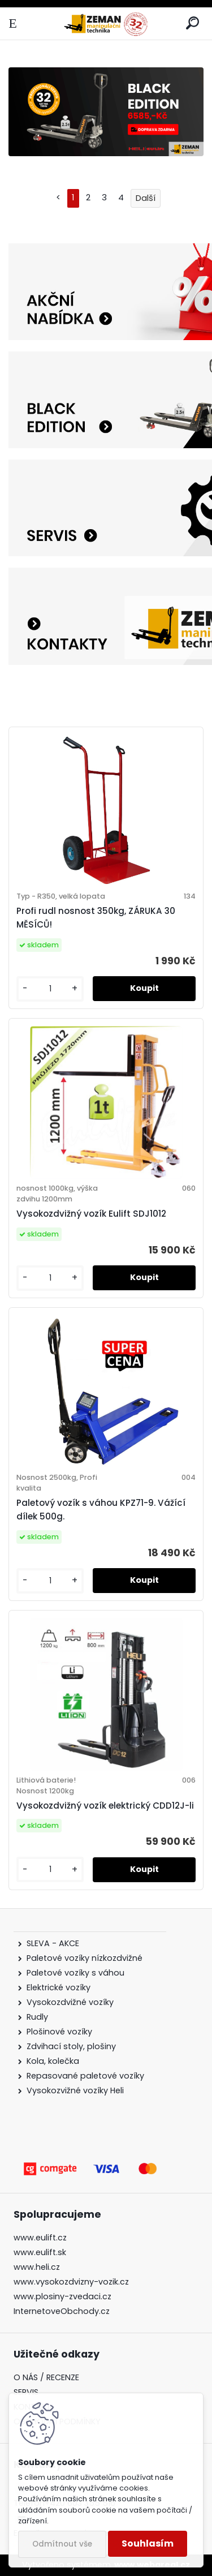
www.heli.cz (37, 2267)
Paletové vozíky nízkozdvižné (84, 1958)
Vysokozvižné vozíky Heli (75, 2090)
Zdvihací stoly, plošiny (71, 2046)
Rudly (37, 2017)
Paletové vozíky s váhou (75, 1972)
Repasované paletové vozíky (85, 2075)
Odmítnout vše (62, 2544)
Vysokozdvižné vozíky (70, 2002)
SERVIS (26, 2392)
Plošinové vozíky (59, 2031)
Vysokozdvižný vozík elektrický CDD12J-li (105, 1805)
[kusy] (50, 989)
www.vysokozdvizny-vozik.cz (71, 2281)
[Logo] (105, 23)
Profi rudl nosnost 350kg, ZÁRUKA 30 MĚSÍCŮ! (95, 917)
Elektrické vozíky (58, 1987)
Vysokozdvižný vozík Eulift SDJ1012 (91, 1214)
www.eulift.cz (40, 2237)
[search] (192, 23)
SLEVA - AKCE (54, 1943)
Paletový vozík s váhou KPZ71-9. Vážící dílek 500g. (100, 1509)
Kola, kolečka (53, 2061)
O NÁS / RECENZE (46, 2377)
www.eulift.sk (40, 2252)
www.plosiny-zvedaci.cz (62, 2296)
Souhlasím (148, 2543)
